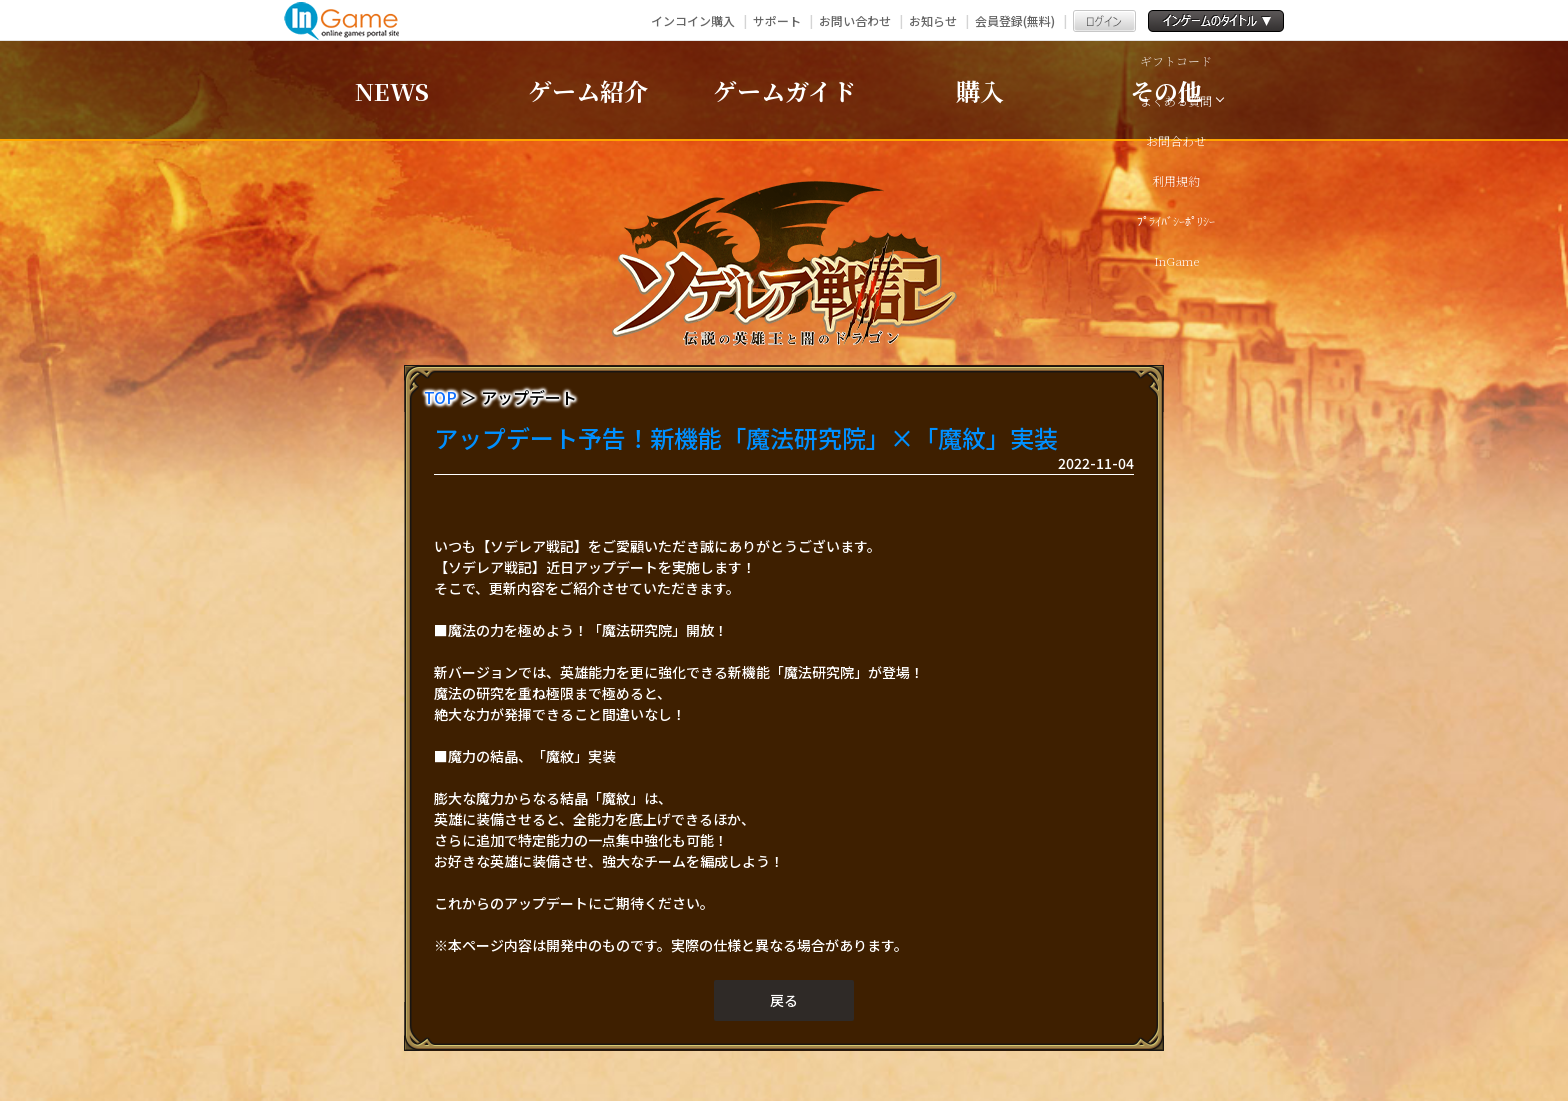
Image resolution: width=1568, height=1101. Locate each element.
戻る (784, 1000)
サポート (777, 20)
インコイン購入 (693, 20)
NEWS (392, 90)
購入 (980, 90)
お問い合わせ (855, 20)
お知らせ (933, 20)
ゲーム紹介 (588, 90)
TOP (440, 397)
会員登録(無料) (1015, 20)
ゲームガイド (784, 90)
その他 (1166, 90)
